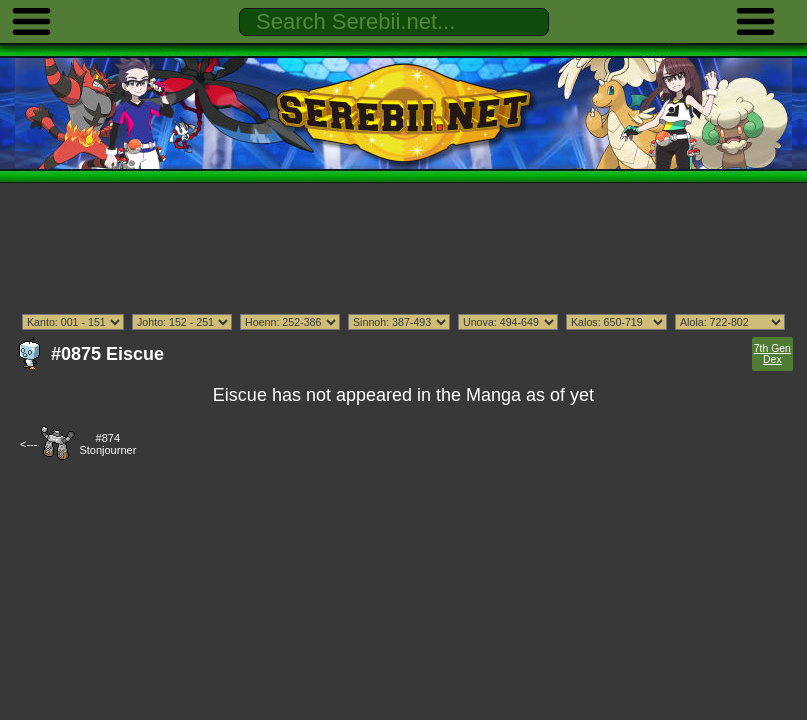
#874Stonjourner (107, 444)
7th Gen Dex (772, 354)
